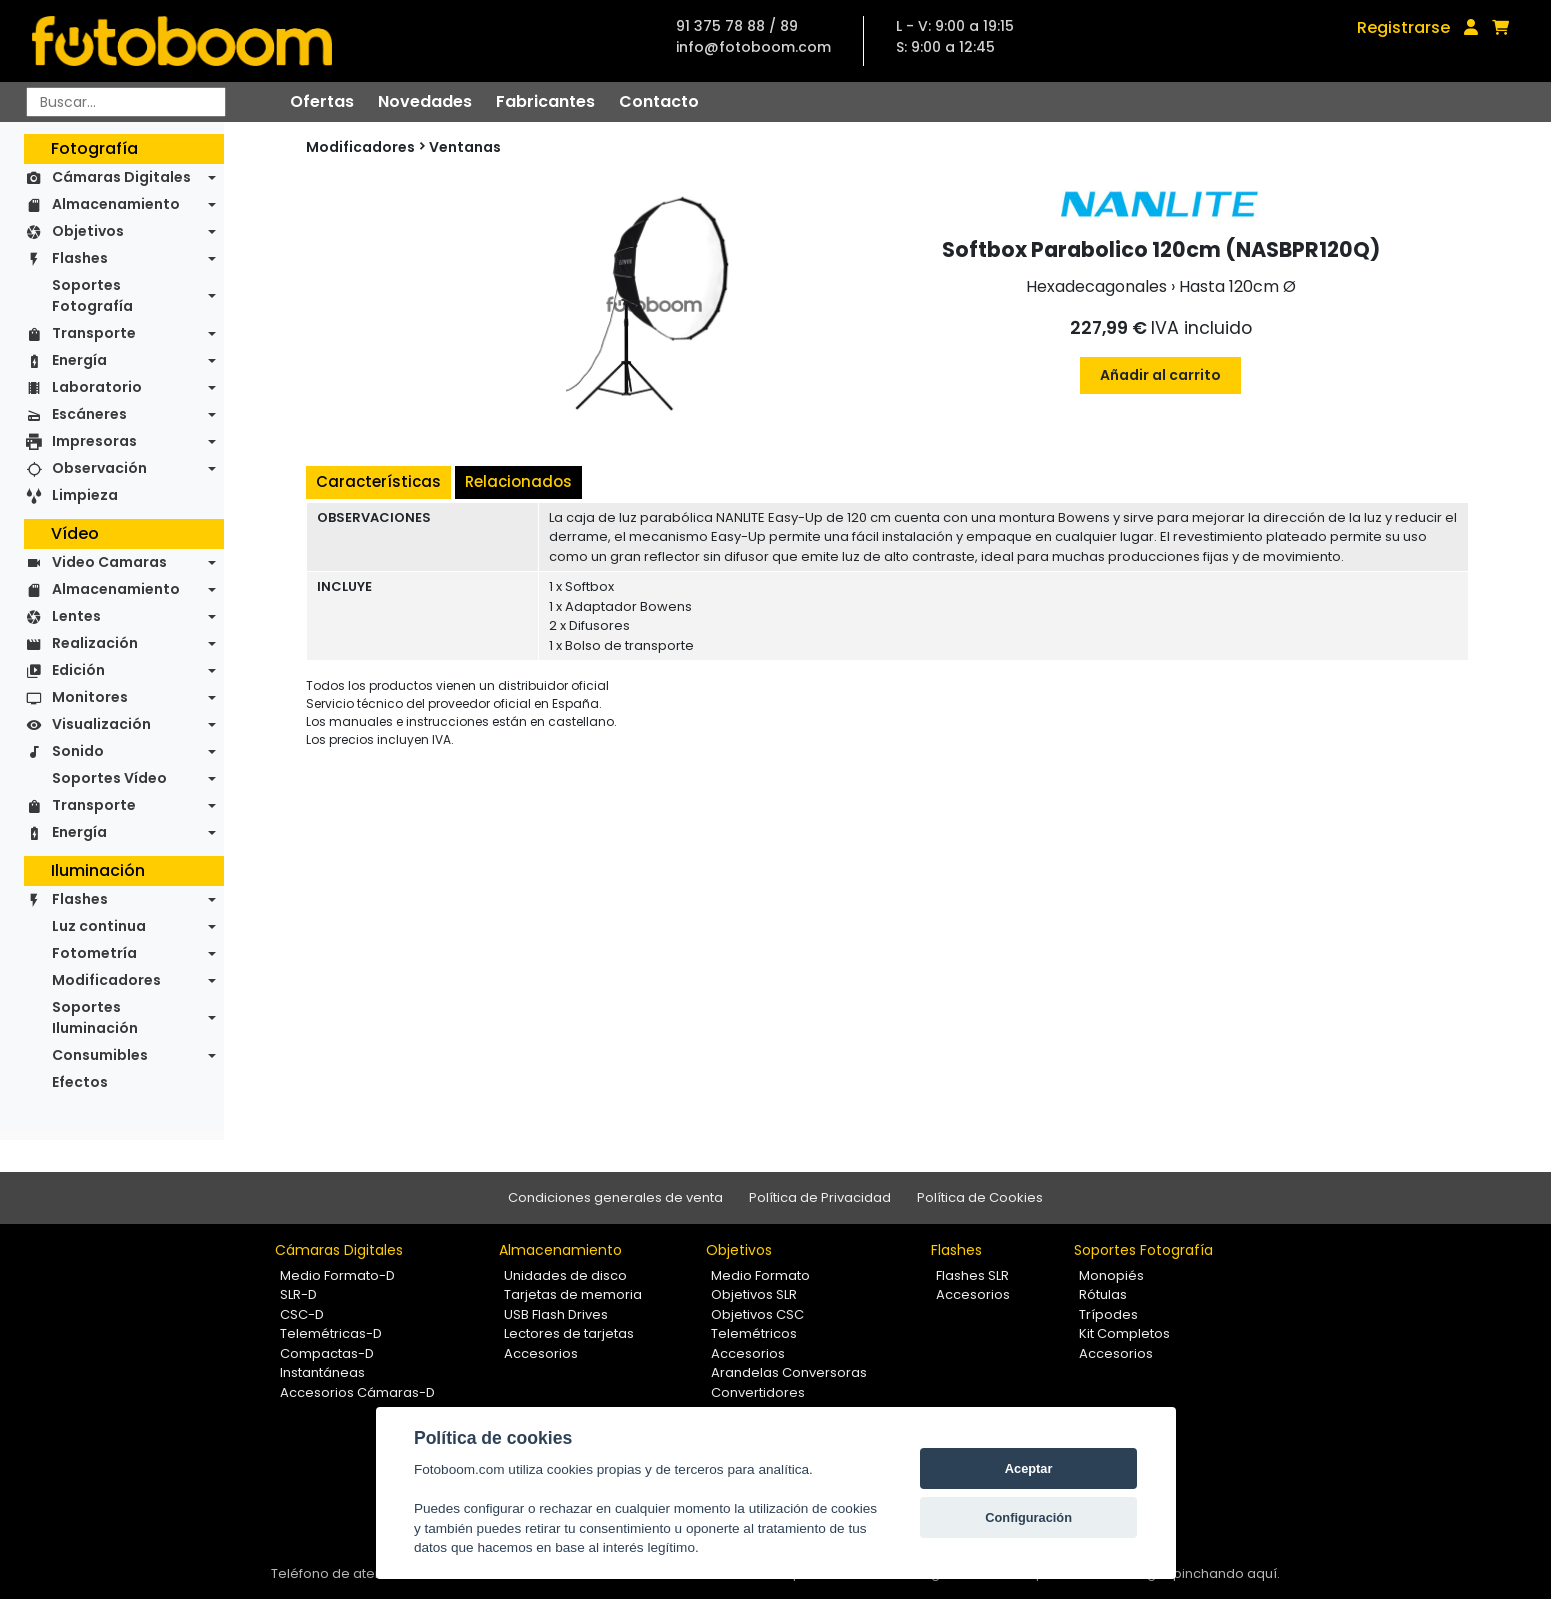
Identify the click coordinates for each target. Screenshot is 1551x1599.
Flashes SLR (972, 1275)
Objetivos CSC (757, 1314)
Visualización (101, 724)
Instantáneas (322, 1372)
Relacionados (518, 481)
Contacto (659, 101)
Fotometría (94, 953)
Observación (99, 468)
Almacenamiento (116, 204)
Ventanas (465, 147)
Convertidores (758, 1392)
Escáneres (89, 414)
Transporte (94, 333)
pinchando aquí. (1226, 1573)
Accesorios (541, 1353)
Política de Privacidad (820, 1197)
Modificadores (106, 980)
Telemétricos (754, 1333)
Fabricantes (545, 101)
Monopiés (1111, 1275)
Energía (79, 360)
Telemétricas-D (331, 1333)
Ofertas (322, 101)
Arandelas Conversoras (789, 1372)
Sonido (78, 751)
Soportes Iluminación (95, 1017)
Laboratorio (97, 387)
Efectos (80, 1082)
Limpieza (85, 495)
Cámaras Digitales (121, 177)
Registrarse (1403, 27)
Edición (78, 670)
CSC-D (302, 1314)
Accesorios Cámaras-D (357, 1392)
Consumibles (100, 1055)
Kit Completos (1124, 1333)
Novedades (425, 101)
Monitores (90, 697)
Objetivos (88, 231)
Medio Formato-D (337, 1275)
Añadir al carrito (1160, 375)
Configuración (1028, 1517)
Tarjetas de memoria (573, 1294)
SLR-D (298, 1294)
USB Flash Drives (556, 1314)
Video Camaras (109, 562)
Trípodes (1108, 1314)
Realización (95, 643)
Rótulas (1103, 1294)
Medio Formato (760, 1275)
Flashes (80, 258)
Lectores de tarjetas (569, 1333)
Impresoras (94, 441)
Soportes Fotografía (92, 295)
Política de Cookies (980, 1197)
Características (378, 481)
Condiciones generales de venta (615, 1197)
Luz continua (99, 926)
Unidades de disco (565, 1275)
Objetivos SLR (754, 1294)
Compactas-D (327, 1353)
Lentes (76, 616)
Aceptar (1029, 1468)
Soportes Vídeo (109, 778)
